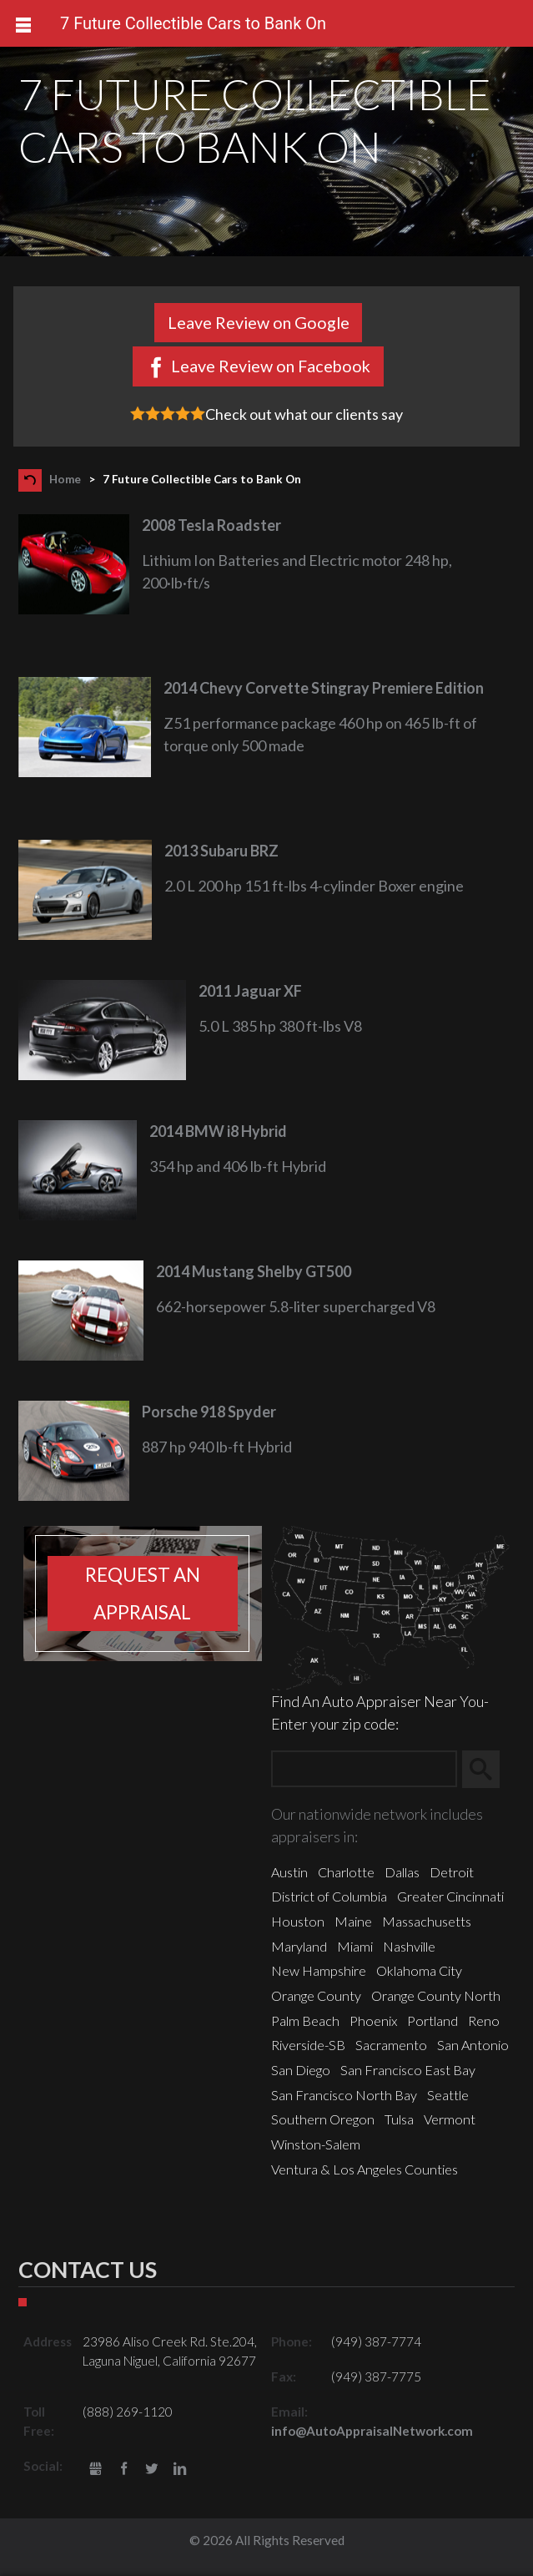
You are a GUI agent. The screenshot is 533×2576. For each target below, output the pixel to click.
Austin (289, 1872)
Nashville (409, 1946)
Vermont (449, 2119)
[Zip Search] (364, 1769)
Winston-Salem (315, 2144)
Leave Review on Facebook (270, 366)
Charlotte (346, 1872)
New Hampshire (318, 1970)
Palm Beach (305, 2020)
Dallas (402, 1872)
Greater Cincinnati (450, 1896)
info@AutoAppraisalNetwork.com (372, 2430)
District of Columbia (329, 1896)
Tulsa (399, 2119)
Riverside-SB (308, 2045)
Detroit (452, 1872)
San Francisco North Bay (344, 2095)
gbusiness (95, 2470)
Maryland (299, 1946)
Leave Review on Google (258, 322)
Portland (432, 2020)
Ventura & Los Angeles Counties (364, 2169)
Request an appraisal (142, 1593)
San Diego (300, 2070)
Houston (297, 1921)
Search (488, 1769)
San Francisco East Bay (407, 2070)
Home (65, 479)
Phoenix (373, 2020)
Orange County (316, 1995)
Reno (484, 2020)
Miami (355, 1946)
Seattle (448, 2095)
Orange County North (435, 1995)
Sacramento (391, 2045)
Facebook (124, 2470)
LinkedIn (180, 2470)
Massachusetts (426, 1921)
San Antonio (473, 2045)
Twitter (152, 2470)
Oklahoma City (419, 1970)
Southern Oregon (323, 2119)
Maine (353, 1921)
